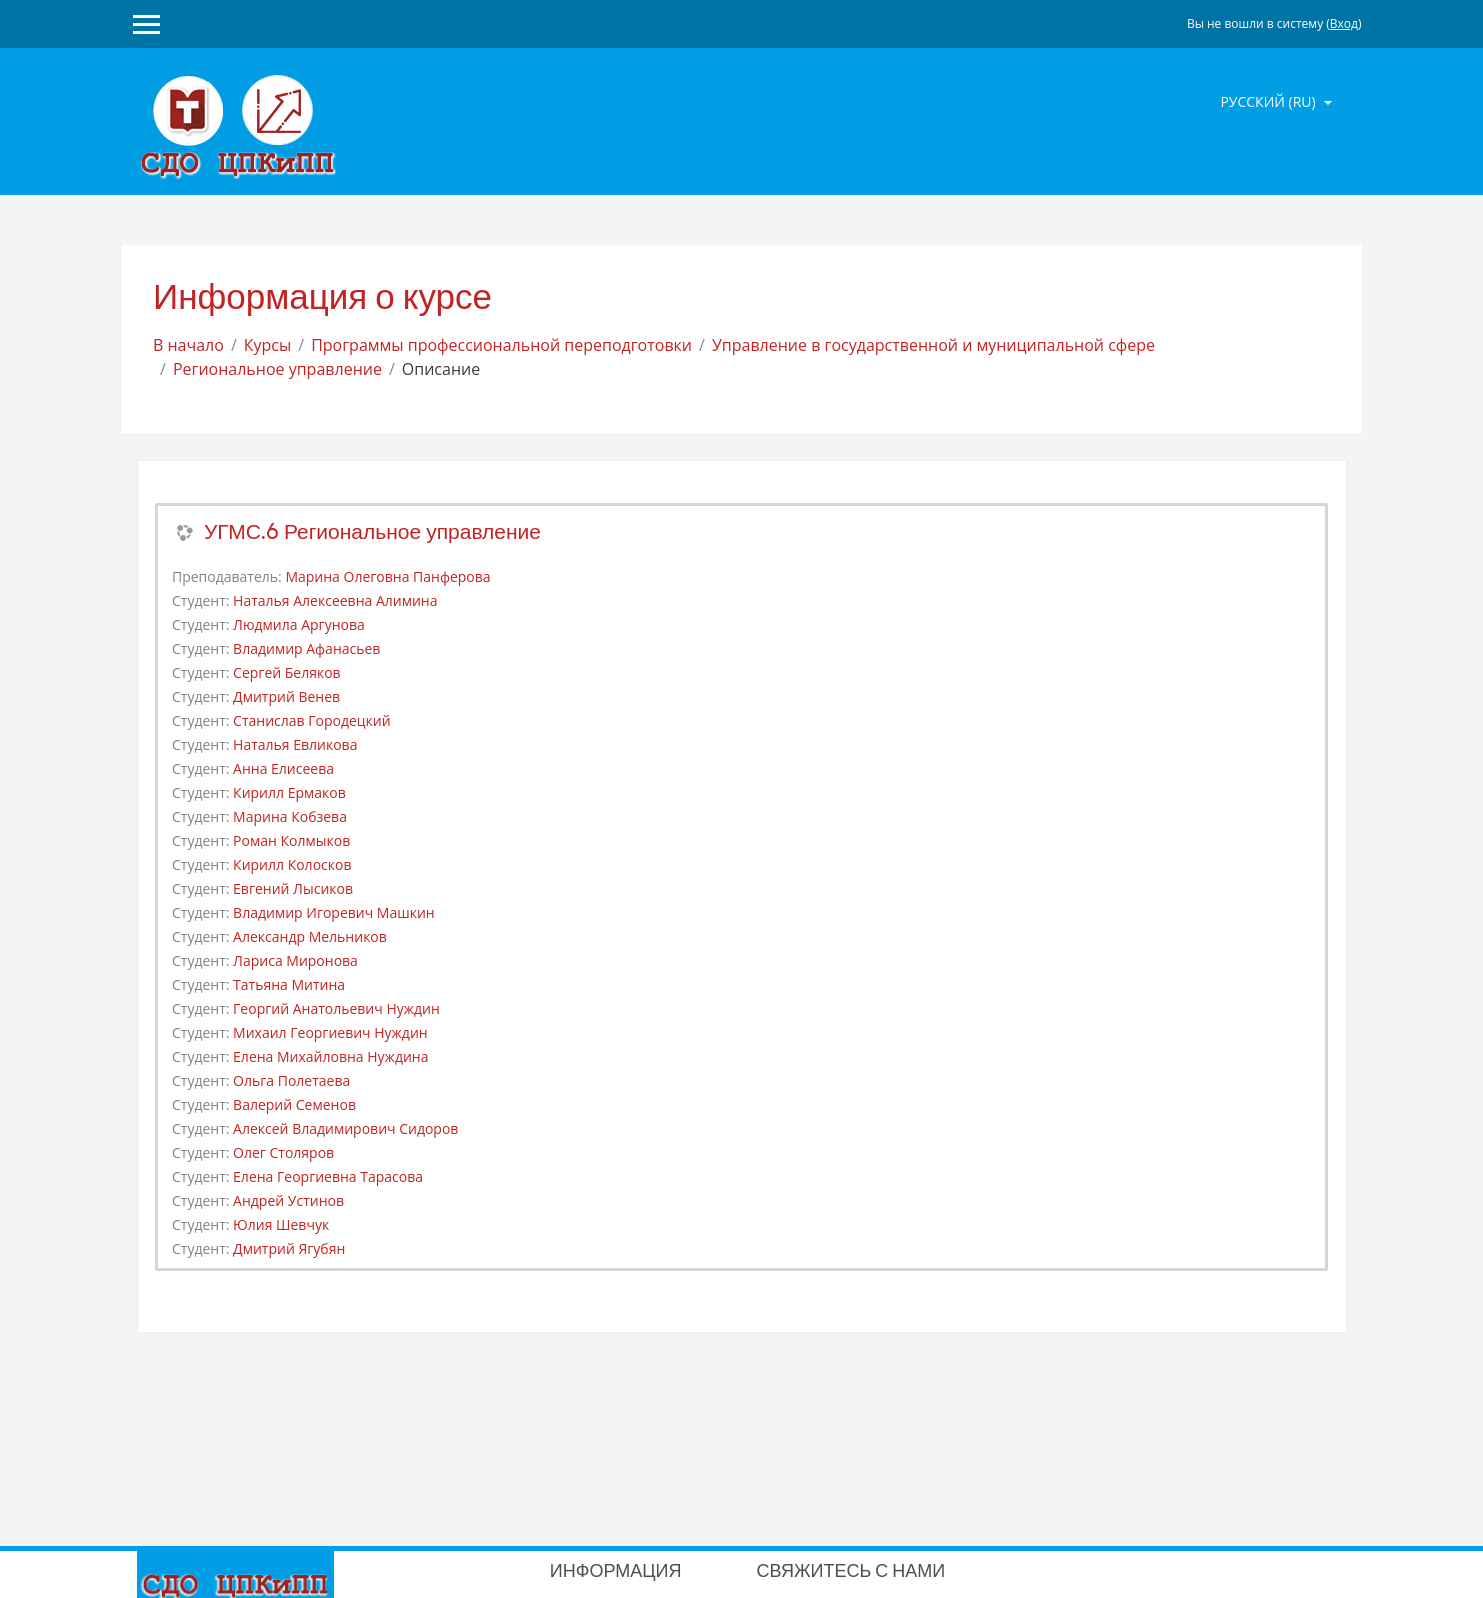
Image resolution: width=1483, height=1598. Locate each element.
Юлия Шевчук (281, 1224)
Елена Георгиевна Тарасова (328, 1176)
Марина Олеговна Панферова (387, 576)
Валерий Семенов (294, 1104)
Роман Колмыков (291, 840)
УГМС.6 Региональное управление (372, 531)
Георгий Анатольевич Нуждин (336, 1008)
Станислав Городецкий (312, 720)
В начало (188, 345)
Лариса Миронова (295, 960)
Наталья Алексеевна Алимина (335, 600)
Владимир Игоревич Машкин (334, 912)
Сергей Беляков (287, 672)
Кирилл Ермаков (289, 792)
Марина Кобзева (290, 816)
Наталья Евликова (295, 744)
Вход (1344, 23)
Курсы (268, 345)
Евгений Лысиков (293, 888)
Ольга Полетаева (291, 1080)
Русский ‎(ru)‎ (1269, 101)
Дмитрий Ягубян (289, 1248)
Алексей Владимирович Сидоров (345, 1128)
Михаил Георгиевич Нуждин (330, 1032)
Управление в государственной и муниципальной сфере (933, 345)
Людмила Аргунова (299, 624)
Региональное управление (277, 369)
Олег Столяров (283, 1152)
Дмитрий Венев (286, 696)
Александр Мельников (310, 936)
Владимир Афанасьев (306, 648)
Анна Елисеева (283, 768)
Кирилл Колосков (292, 864)
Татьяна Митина (289, 984)
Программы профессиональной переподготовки (501, 345)
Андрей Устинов (288, 1200)
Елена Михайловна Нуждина (330, 1056)
